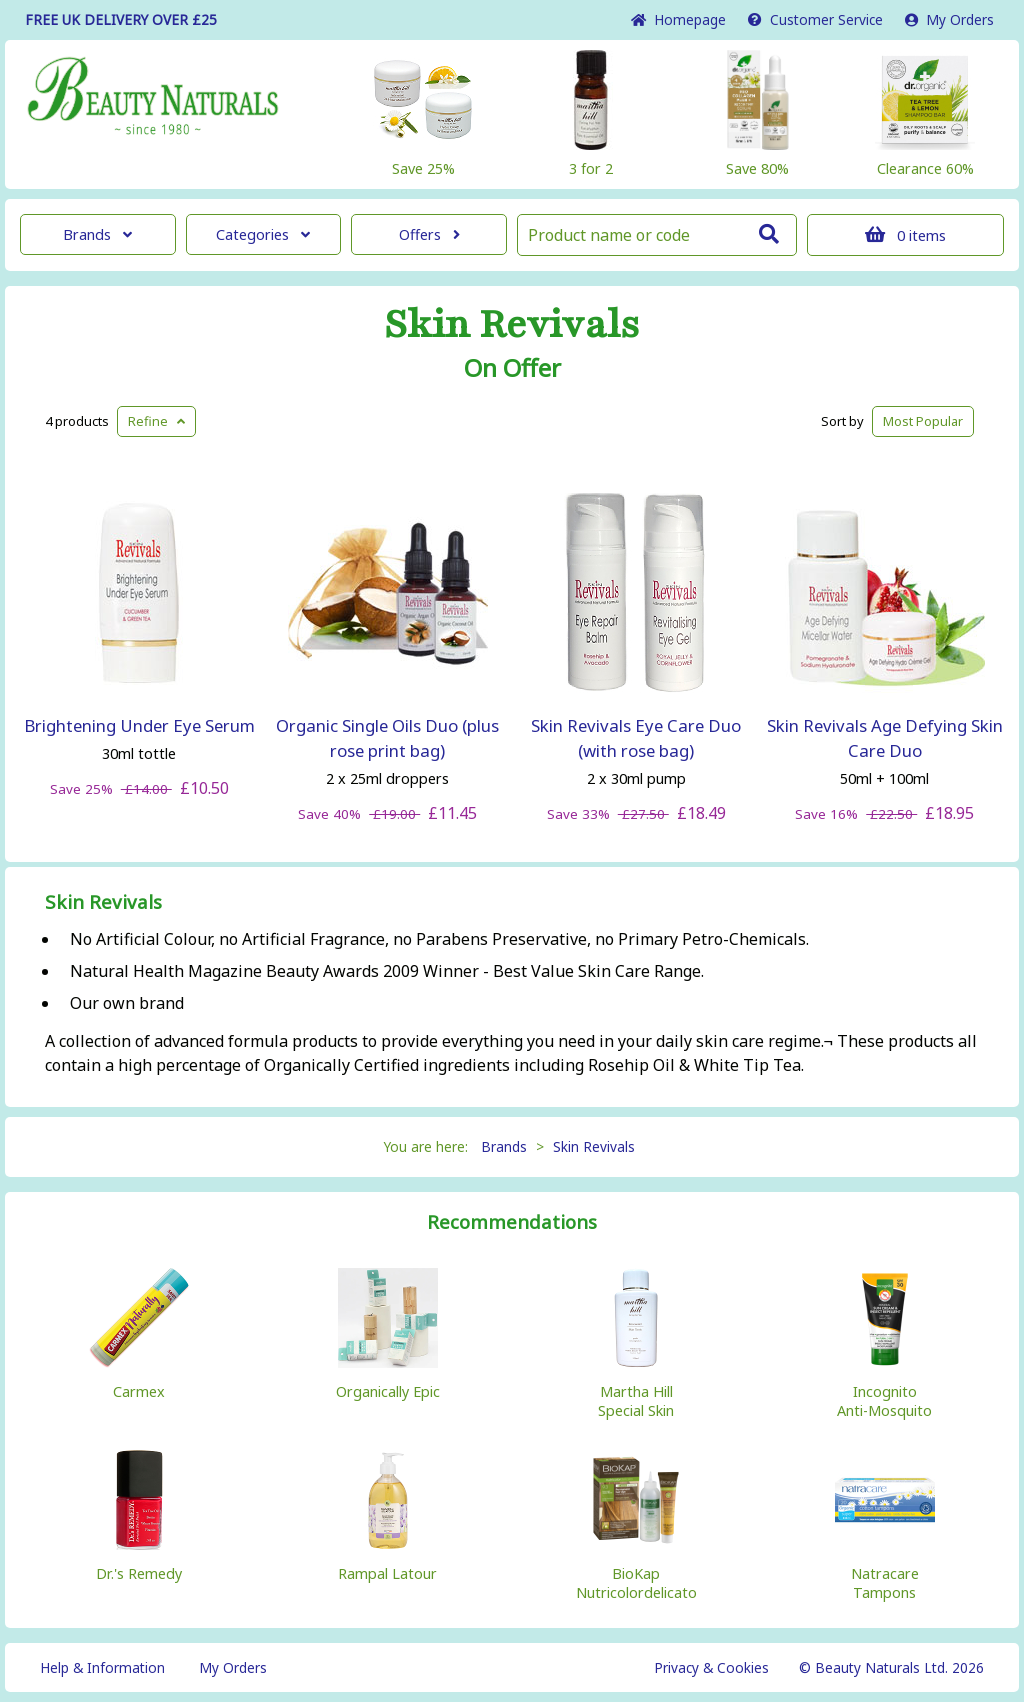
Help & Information (102, 1667)
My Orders (949, 19)
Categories (263, 234)
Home (678, 19)
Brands (97, 234)
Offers (429, 234)
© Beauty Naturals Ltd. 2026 (891, 1667)
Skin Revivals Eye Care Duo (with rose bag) (636, 738)
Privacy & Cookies (711, 1667)
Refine (156, 421)
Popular (923, 421)
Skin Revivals (512, 325)
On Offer (512, 368)
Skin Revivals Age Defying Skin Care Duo (885, 738)
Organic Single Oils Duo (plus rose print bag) (387, 738)
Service (815, 19)
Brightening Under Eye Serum (139, 725)
